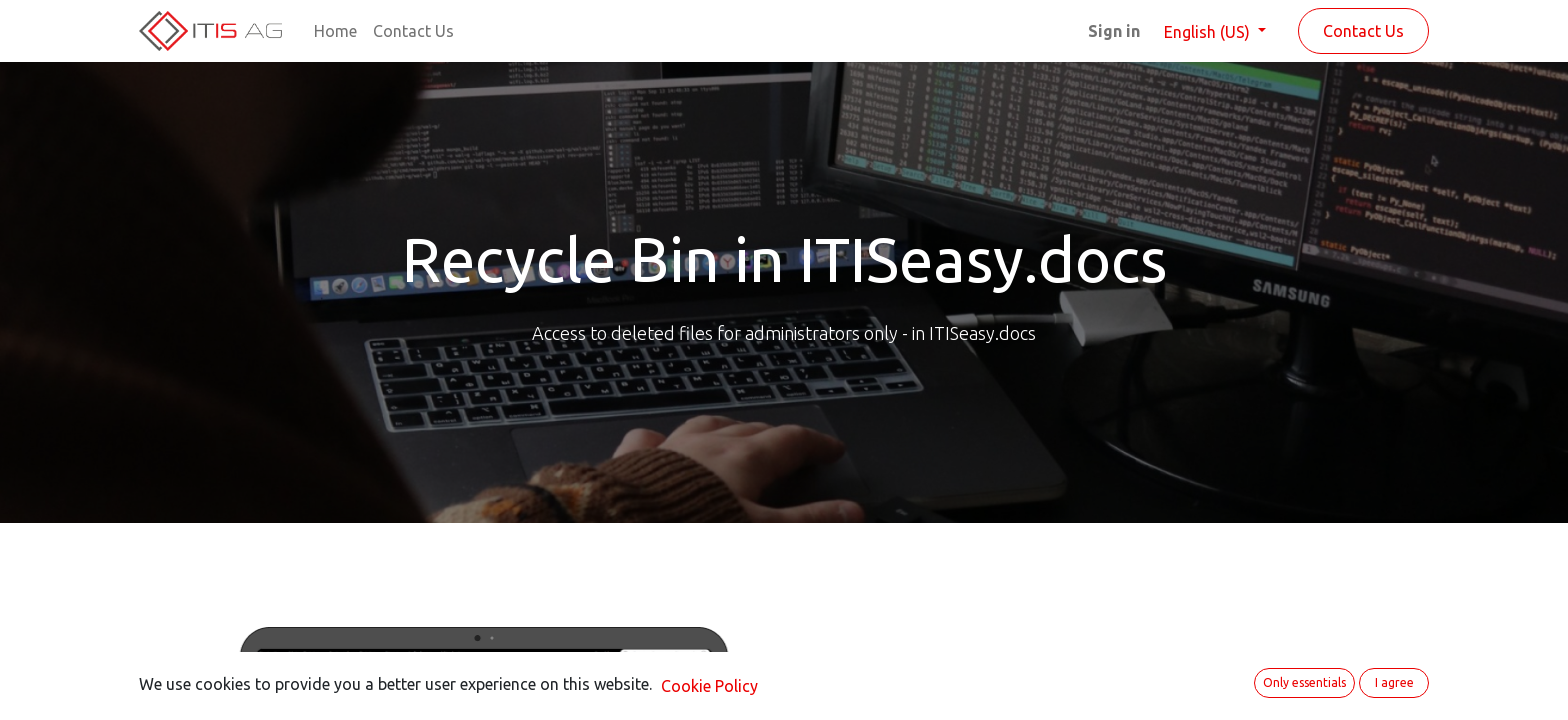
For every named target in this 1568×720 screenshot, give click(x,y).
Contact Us (1363, 31)
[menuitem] (335, 31)
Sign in (1114, 31)
